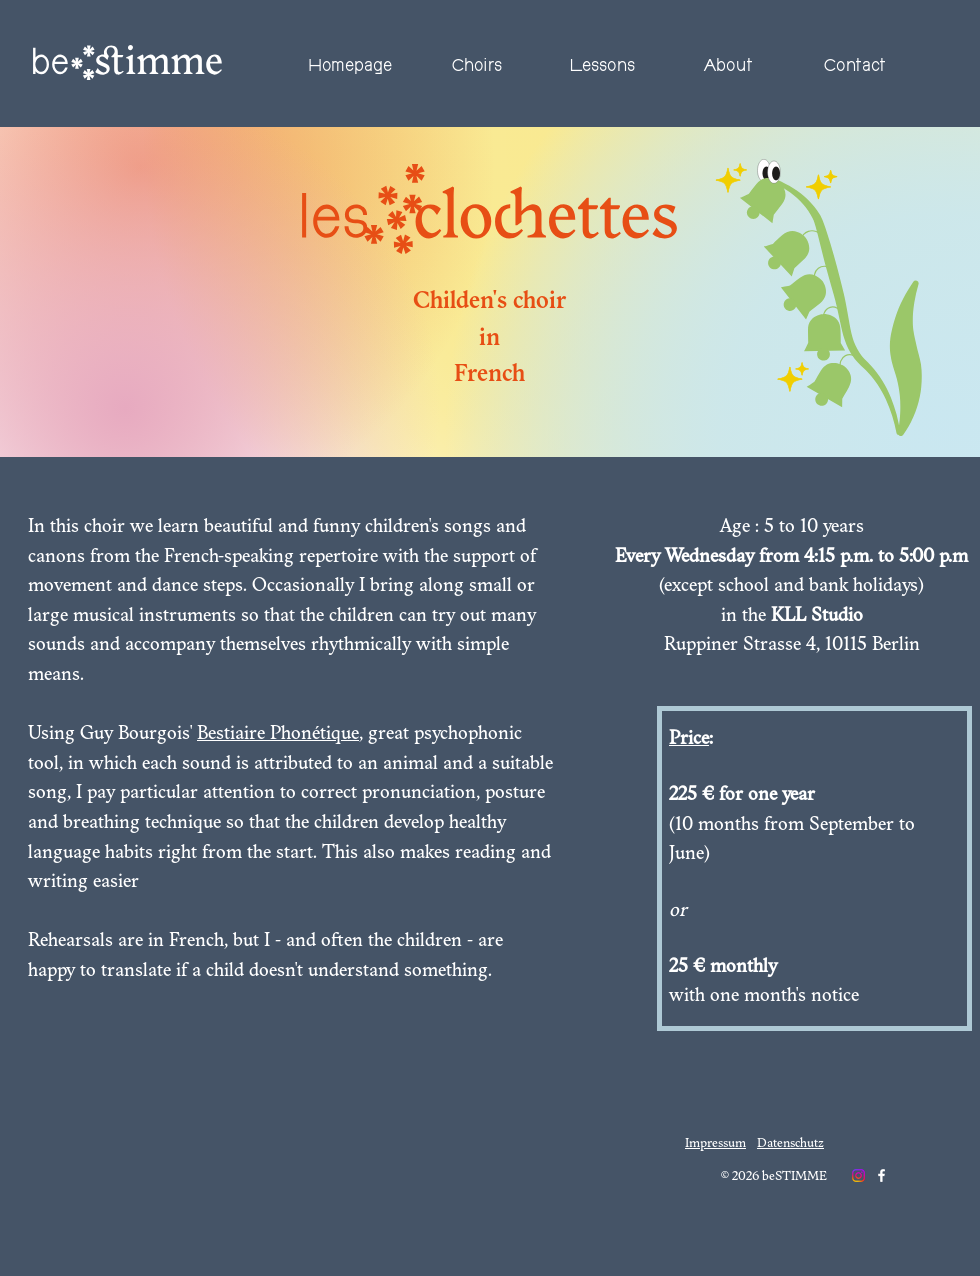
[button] (476, 67)
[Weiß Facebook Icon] (881, 1175)
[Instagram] (858, 1175)
